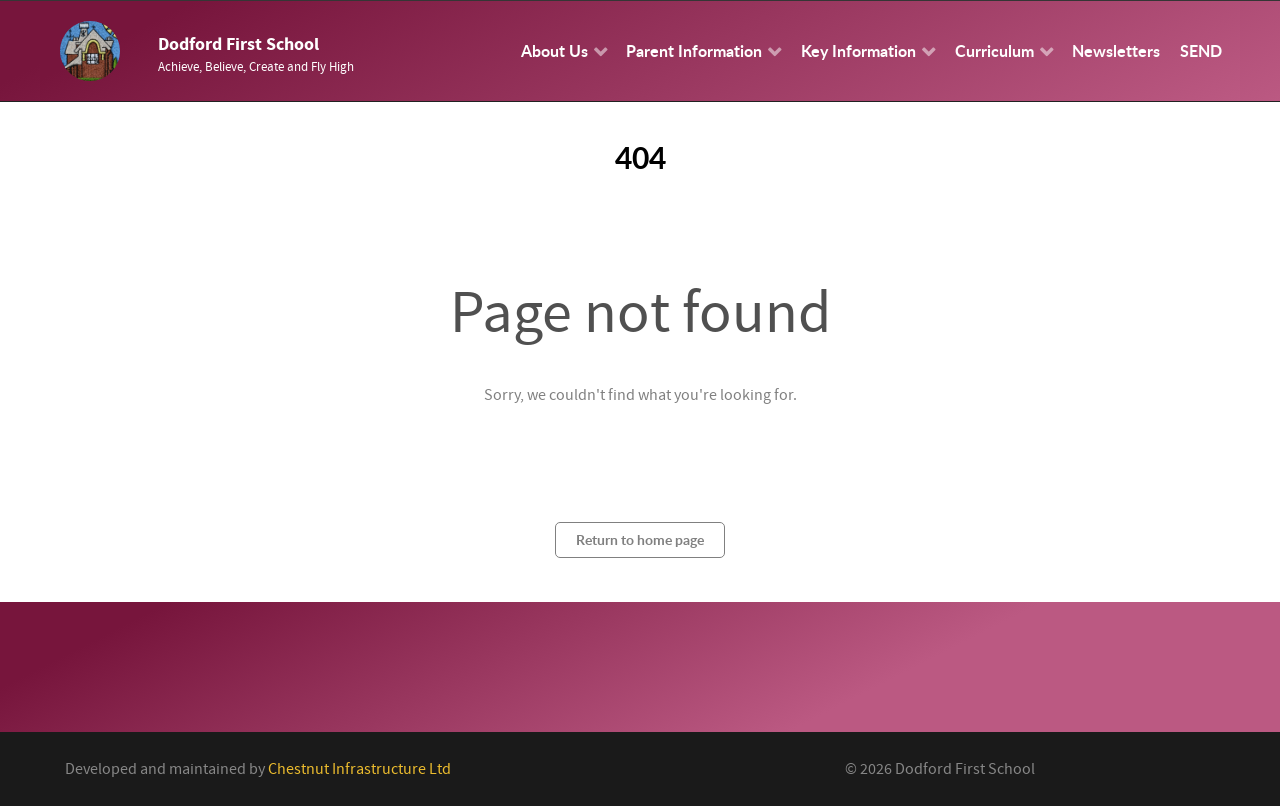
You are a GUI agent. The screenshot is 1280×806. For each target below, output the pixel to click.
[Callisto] (90, 50)
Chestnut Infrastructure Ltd (359, 769)
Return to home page (640, 539)
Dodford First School (238, 44)
